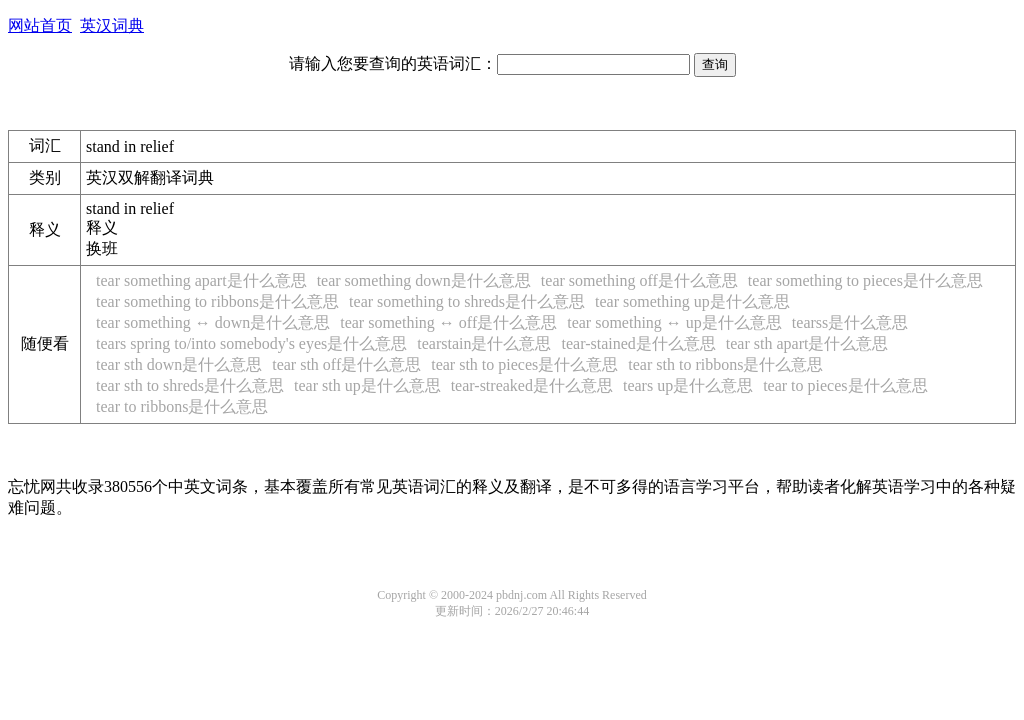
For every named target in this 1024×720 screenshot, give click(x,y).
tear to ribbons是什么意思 (182, 406)
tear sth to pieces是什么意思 (524, 364)
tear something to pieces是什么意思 (865, 280)
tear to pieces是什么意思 (845, 385)
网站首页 (40, 25)
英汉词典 (112, 25)
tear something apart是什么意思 (201, 280)
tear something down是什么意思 (424, 280)
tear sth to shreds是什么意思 (190, 385)
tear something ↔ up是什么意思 (674, 322)
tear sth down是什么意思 (179, 364)
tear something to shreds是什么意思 (467, 301)
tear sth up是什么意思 (367, 385)
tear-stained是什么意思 (639, 343)
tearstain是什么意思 (484, 343)
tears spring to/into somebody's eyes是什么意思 (251, 343)
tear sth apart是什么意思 (807, 343)
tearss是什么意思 (850, 322)
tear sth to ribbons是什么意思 (725, 364)
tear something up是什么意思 (692, 301)
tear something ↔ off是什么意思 (448, 322)
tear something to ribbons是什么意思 (217, 301)
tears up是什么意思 (688, 385)
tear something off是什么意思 (639, 280)
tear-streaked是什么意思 (532, 385)
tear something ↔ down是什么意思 (213, 322)
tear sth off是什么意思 (346, 364)
